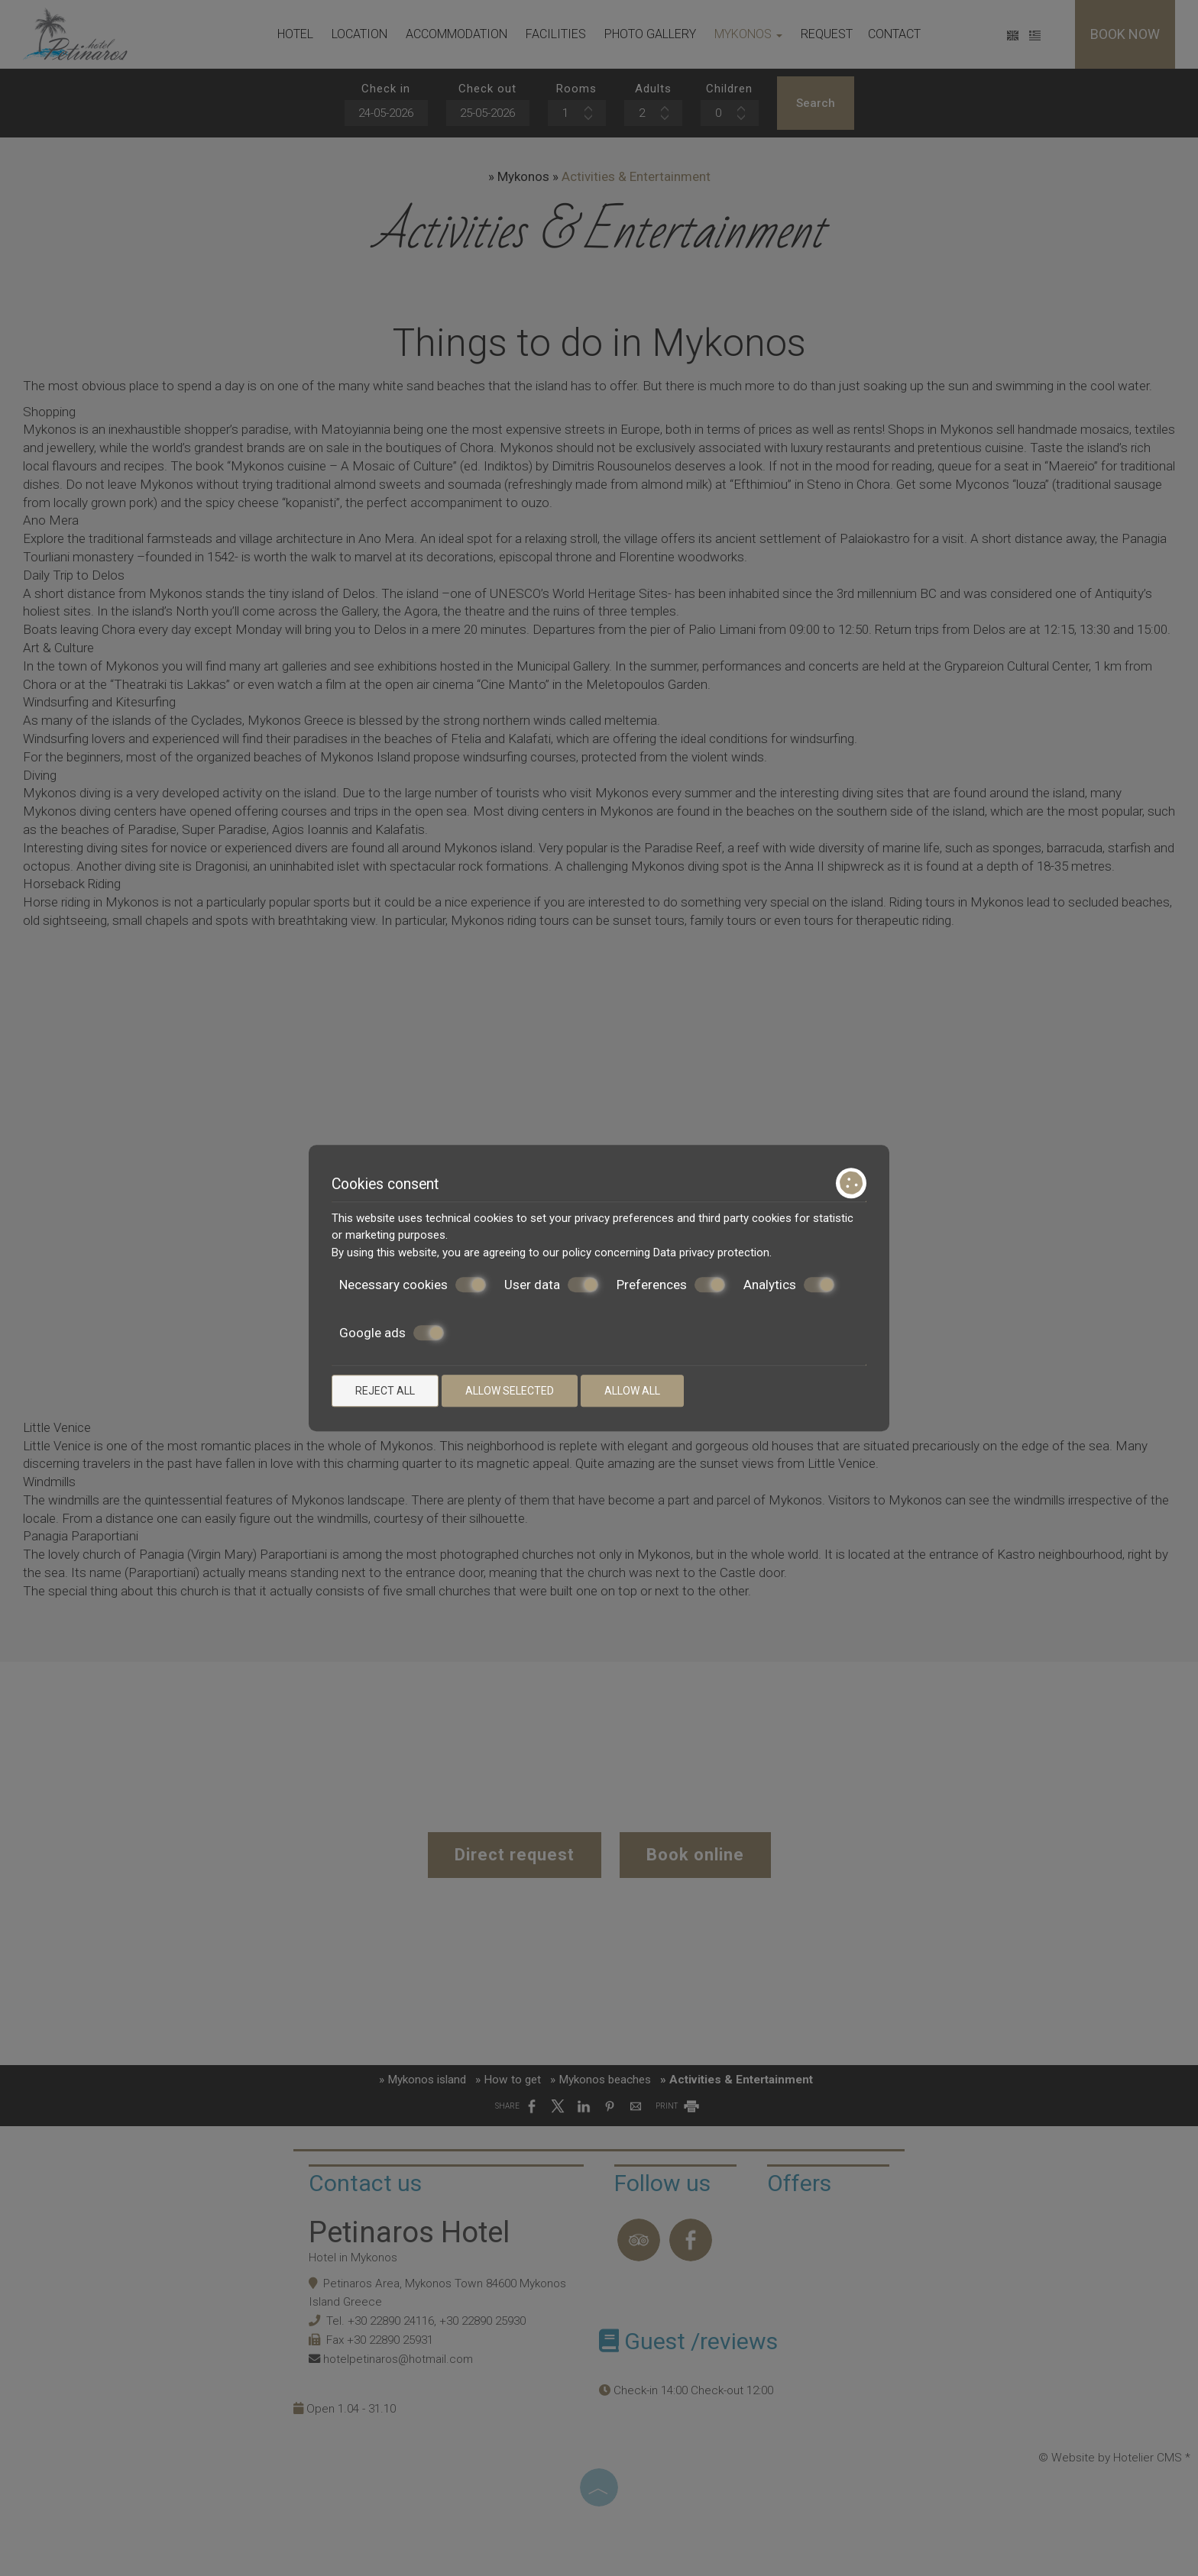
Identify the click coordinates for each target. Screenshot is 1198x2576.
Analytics (788, 1284)
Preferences (671, 1284)
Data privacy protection (711, 1252)
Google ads (391, 1332)
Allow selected (509, 1391)
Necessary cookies (412, 1284)
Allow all (632, 1391)
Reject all (385, 1391)
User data (551, 1284)
